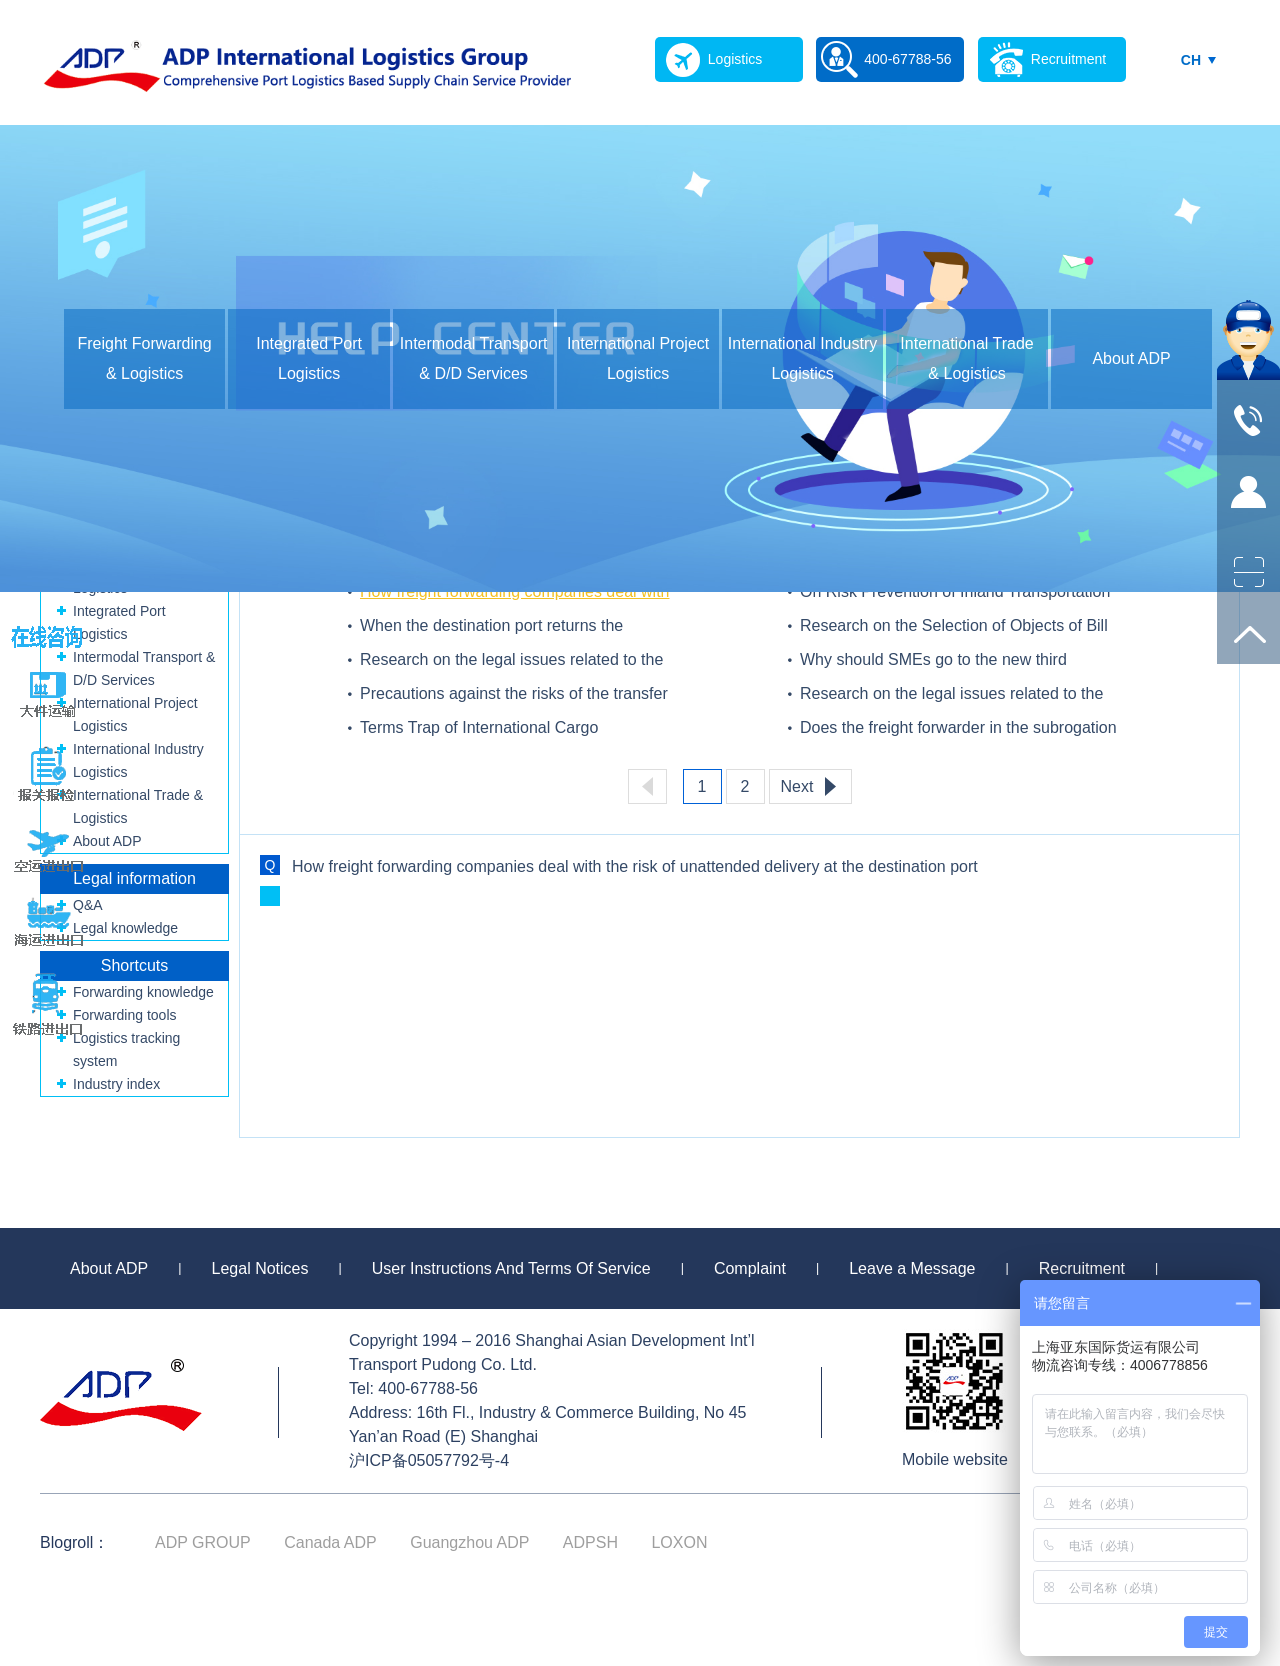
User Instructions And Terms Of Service (511, 1268)
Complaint (750, 1268)
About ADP (1131, 358)
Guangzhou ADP (469, 1542)
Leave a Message (912, 1268)
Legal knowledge (125, 928)
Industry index (116, 1084)
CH (1191, 60)
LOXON (679, 1542)
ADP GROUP (203, 1542)
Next (797, 786)
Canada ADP (330, 1542)
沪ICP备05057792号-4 (429, 1460)
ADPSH (590, 1542)
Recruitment (1082, 1268)
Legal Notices (260, 1268)
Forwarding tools (125, 1015)
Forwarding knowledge (143, 992)
